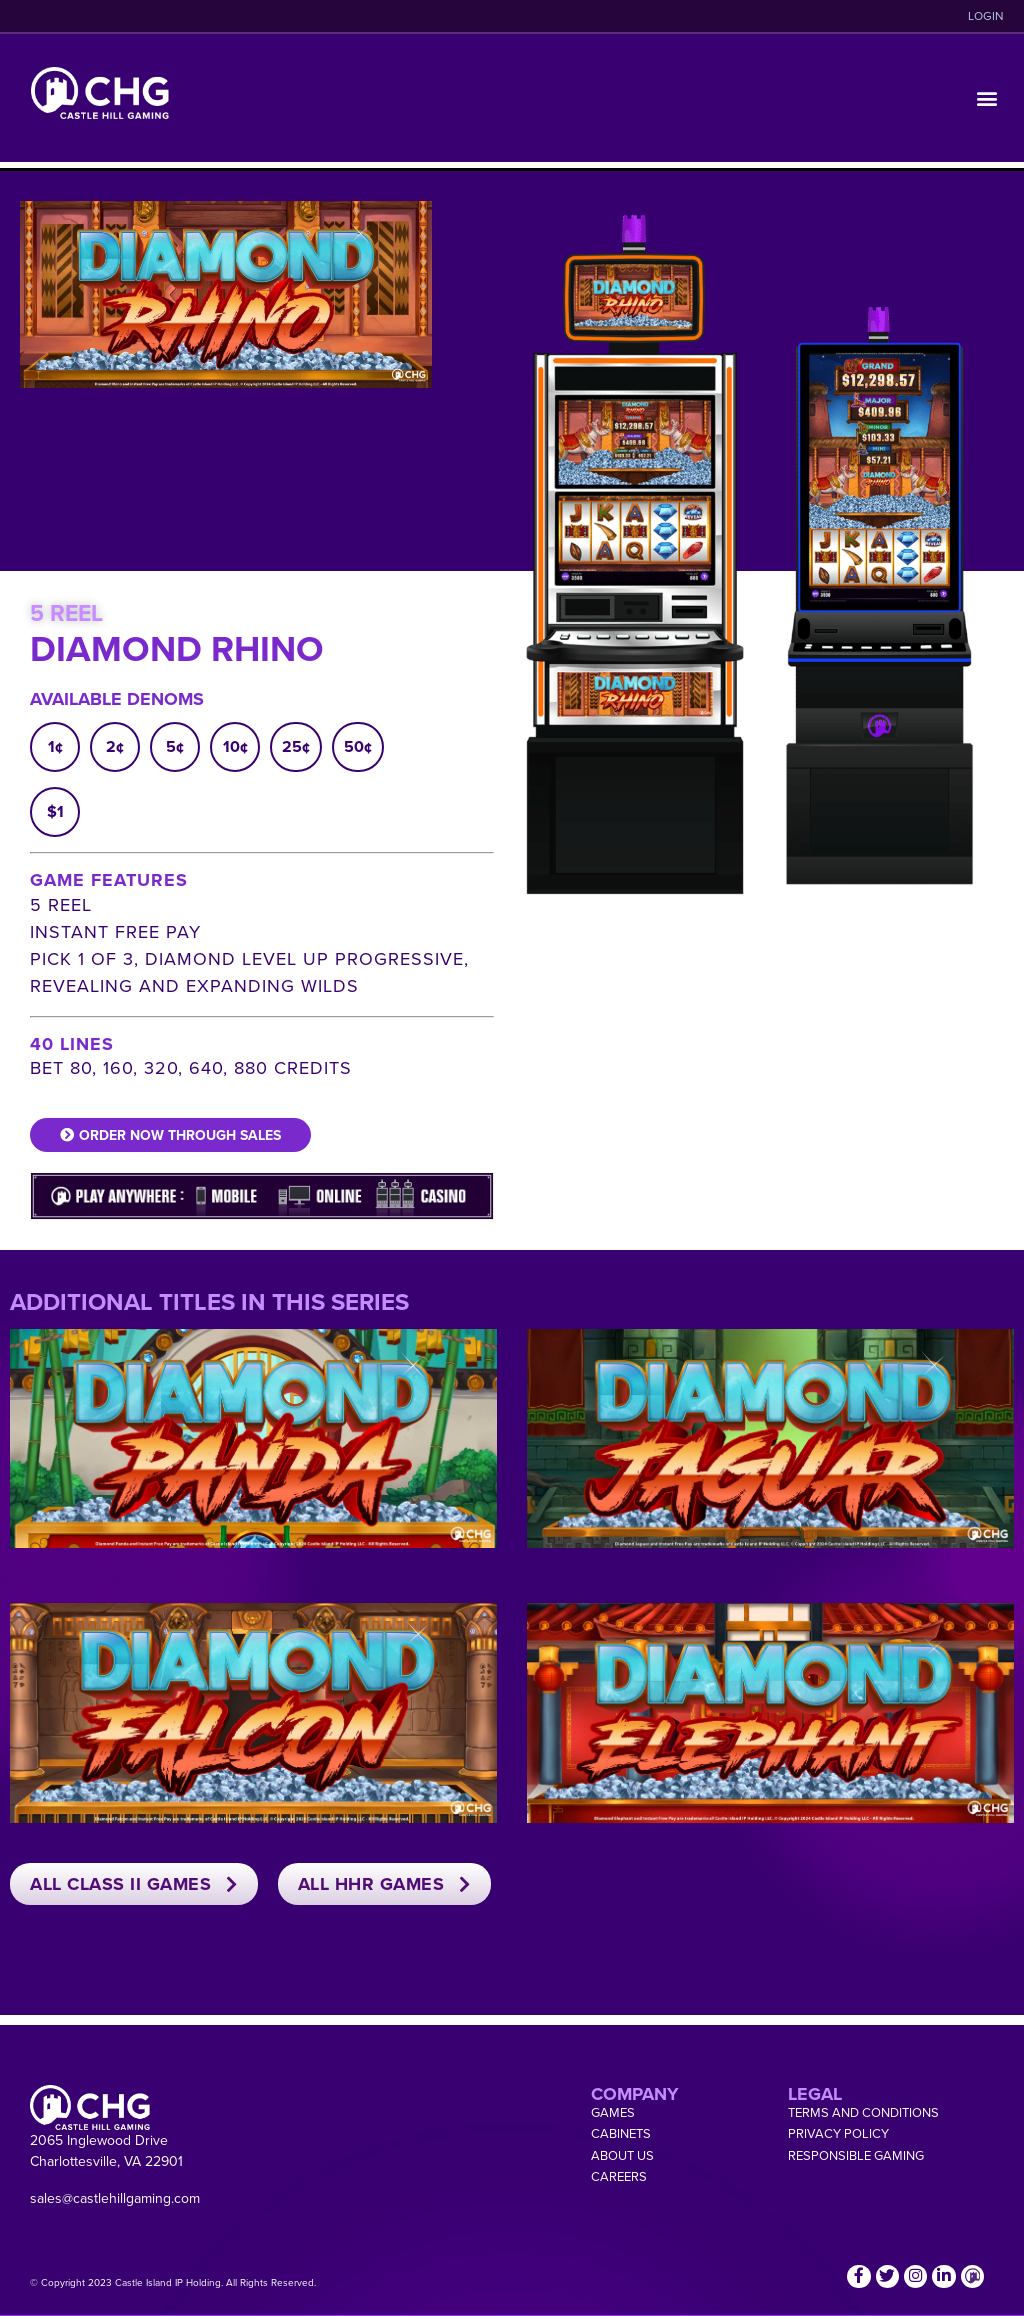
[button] (987, 98)
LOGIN (986, 16)
